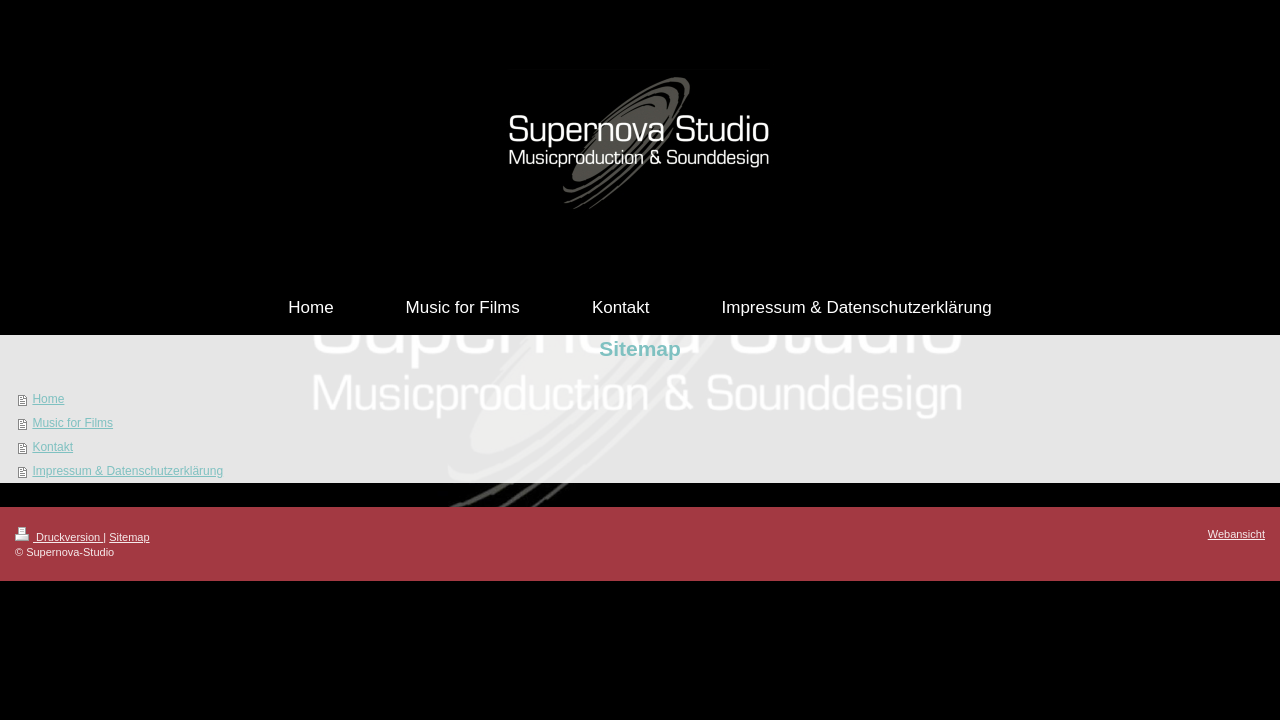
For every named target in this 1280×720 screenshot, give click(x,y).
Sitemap (129, 537)
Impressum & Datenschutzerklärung (127, 471)
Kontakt (52, 447)
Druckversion (59, 537)
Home (48, 399)
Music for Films (72, 423)
